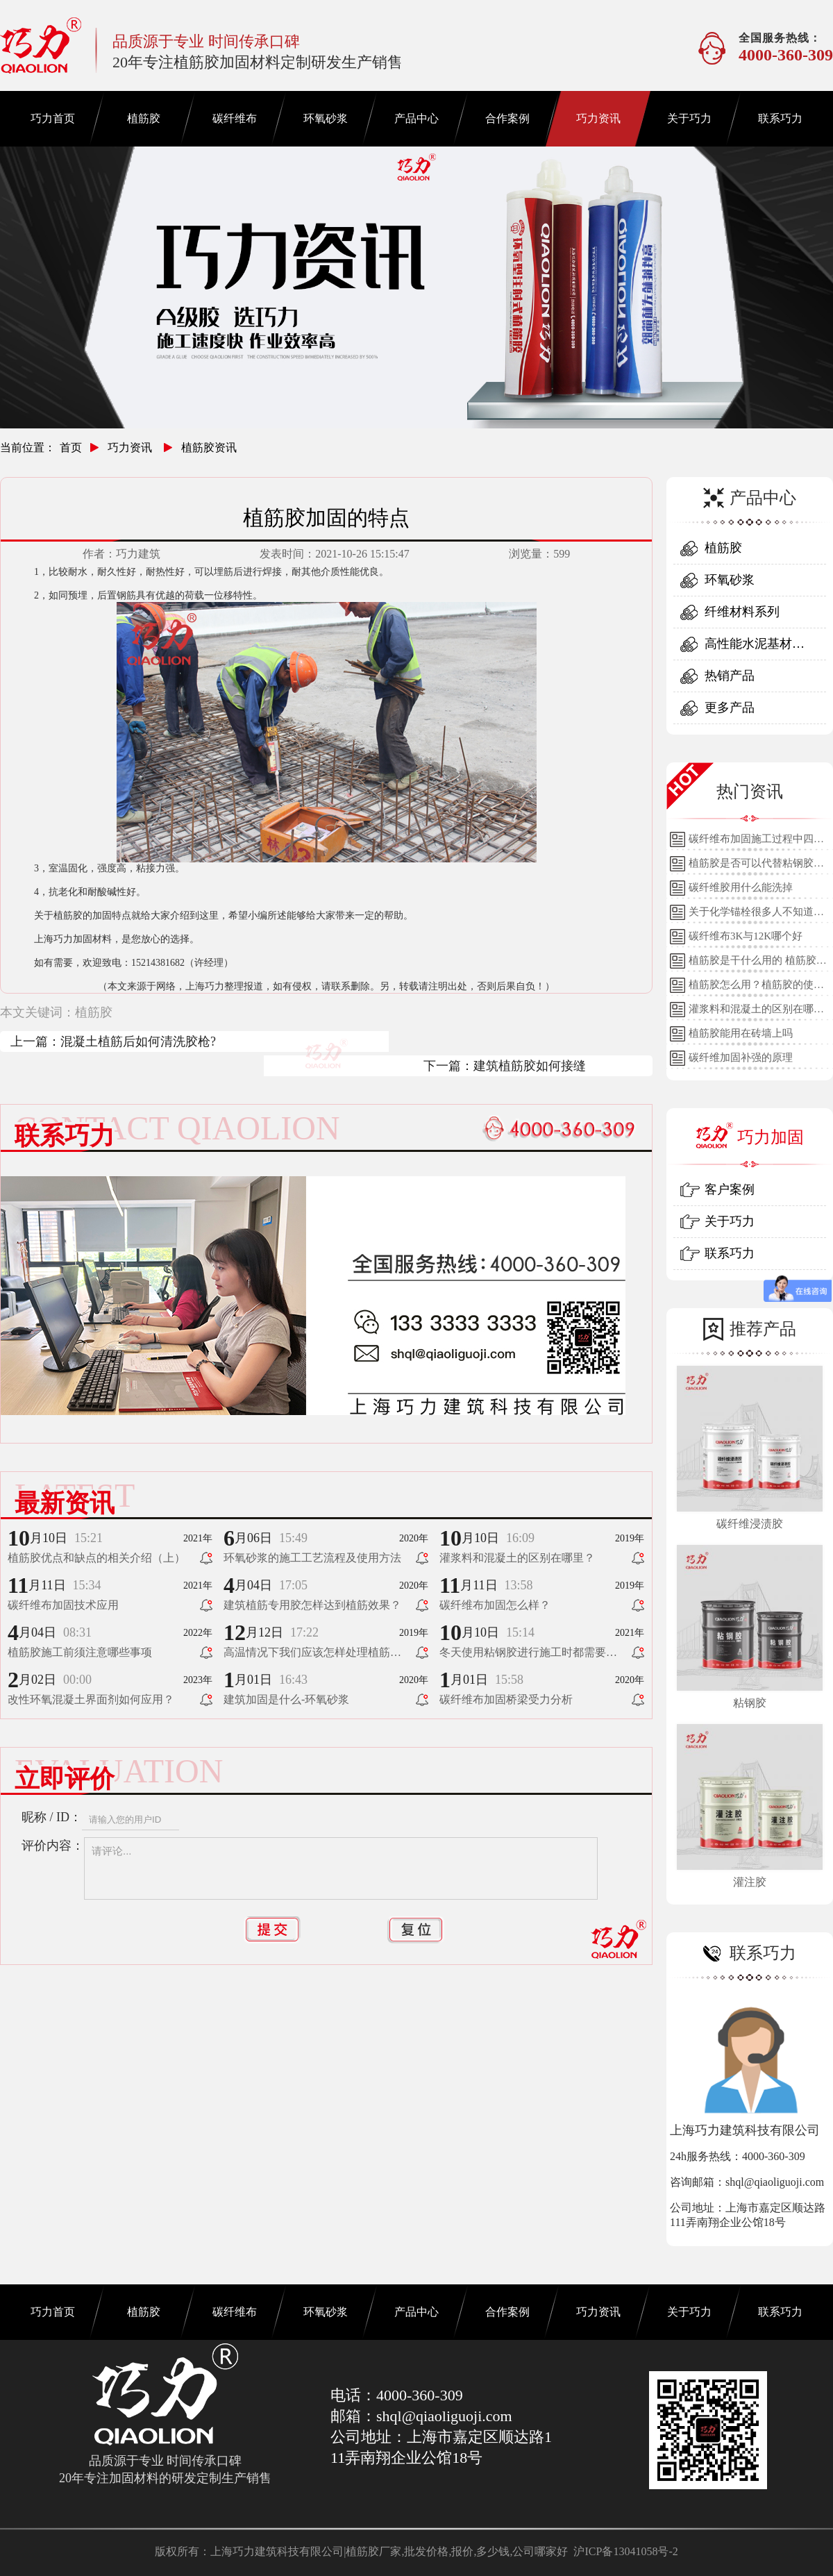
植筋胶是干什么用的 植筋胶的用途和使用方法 (758, 964)
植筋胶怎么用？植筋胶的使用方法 (756, 988)
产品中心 (416, 118)
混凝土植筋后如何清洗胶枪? (138, 1041)
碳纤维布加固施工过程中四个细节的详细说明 (756, 842)
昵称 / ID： (52, 1817)
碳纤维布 (234, 118)
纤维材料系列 (742, 612)
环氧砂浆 (325, 118)
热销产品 (730, 676)
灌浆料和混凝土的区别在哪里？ (751, 1012)
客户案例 (730, 1189)
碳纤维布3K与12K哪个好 (745, 936)
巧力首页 (53, 118)
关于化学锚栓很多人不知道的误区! (756, 915)
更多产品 (730, 707)
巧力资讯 (598, 118)
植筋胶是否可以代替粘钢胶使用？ (756, 867)
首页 (71, 447)
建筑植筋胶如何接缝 (529, 1066)
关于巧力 (689, 118)
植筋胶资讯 (209, 447)
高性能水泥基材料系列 (755, 648)
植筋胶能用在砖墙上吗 (741, 1033)
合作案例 (507, 118)
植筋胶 (143, 118)
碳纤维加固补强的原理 (741, 1057)
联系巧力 (780, 118)
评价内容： (53, 1845)
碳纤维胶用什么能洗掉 (741, 887)
